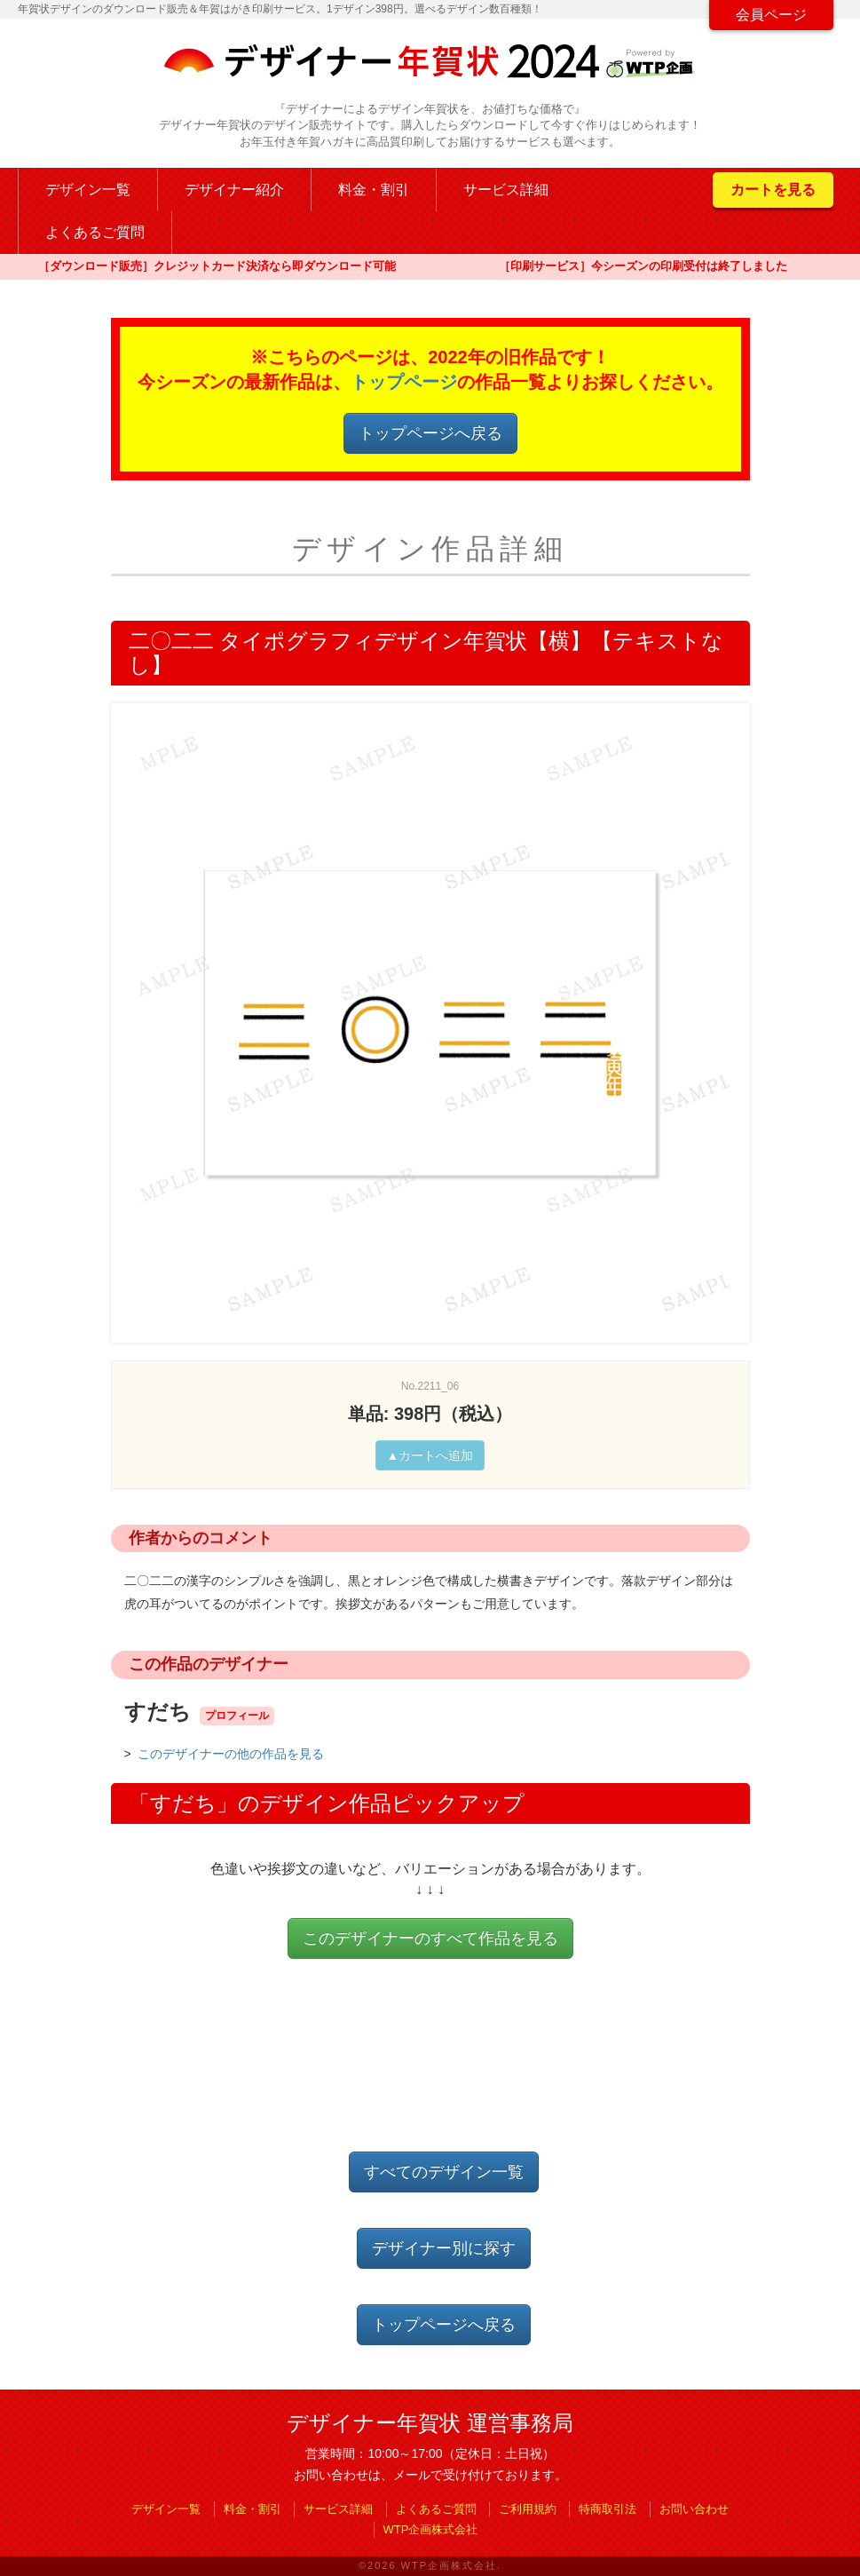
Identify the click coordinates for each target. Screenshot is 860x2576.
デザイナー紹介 (234, 189)
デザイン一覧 (87, 189)
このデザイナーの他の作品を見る (231, 1754)
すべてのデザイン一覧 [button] (444, 2172)
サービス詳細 (505, 189)
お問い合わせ (694, 2509)
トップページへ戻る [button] (430, 433)
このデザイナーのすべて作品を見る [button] (430, 1938)
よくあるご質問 (95, 232)
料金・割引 (373, 189)
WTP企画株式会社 (430, 2529)
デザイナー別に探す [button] (444, 2248)
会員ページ (771, 14)
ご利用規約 (527, 2509)
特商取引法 (607, 2509)
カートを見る (773, 189)
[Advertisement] (434, 2070)
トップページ (404, 382)
